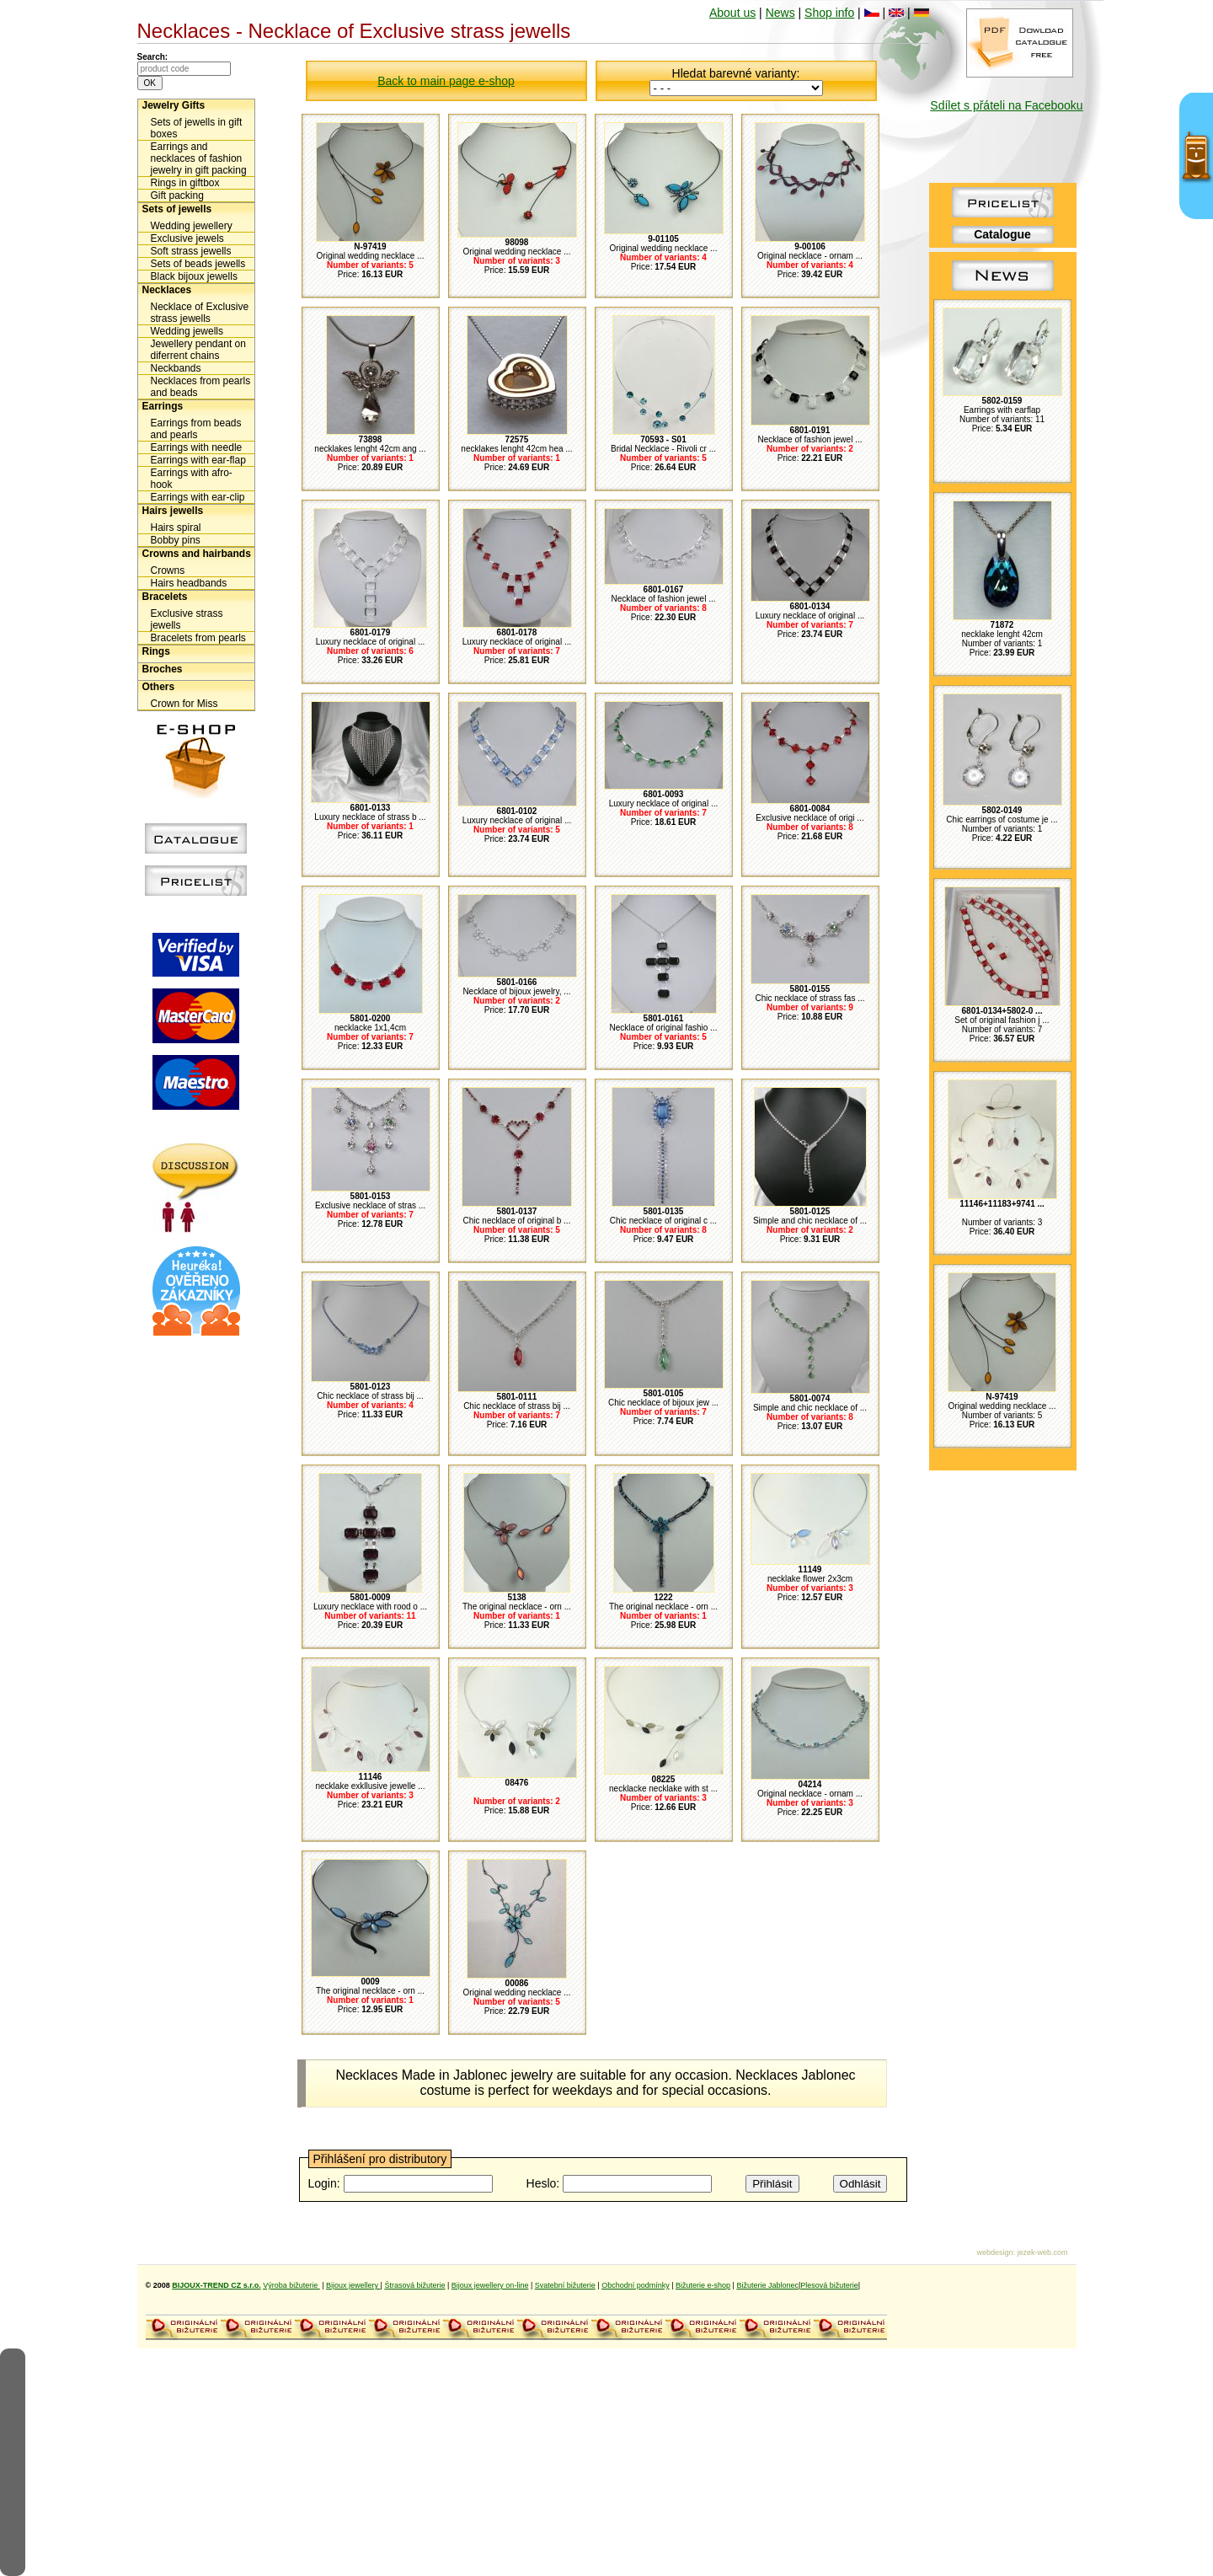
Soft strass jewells (191, 251)
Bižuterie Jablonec (767, 2285)
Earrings (163, 406)
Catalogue (1002, 234)
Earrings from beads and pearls (196, 429)
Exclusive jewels (187, 238)
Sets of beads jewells (198, 264)
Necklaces (167, 290)
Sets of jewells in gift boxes (197, 128)
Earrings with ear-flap (198, 460)
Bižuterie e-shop (703, 2285)
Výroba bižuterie (291, 2285)
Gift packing (177, 195)
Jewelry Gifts (174, 105)
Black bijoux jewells (194, 276)
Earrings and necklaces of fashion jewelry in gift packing (199, 158)
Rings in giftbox (185, 183)
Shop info (829, 12)
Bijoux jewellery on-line (490, 2285)
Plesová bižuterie (829, 2285)
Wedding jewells (187, 331)
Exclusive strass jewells (187, 619)
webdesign (994, 2252)
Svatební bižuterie (565, 2285)
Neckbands (176, 368)
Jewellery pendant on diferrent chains (198, 349)
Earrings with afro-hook (191, 478)
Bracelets (165, 596)
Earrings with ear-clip (198, 497)
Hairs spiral (176, 527)
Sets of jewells (177, 209)
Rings (156, 651)
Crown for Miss (184, 704)
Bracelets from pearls (198, 638)
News (780, 12)
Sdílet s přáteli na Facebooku (1006, 105)
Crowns (168, 570)
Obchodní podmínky (635, 2285)
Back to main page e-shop (446, 81)
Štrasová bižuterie (414, 2285)
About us (732, 12)
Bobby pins (175, 540)
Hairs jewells (173, 511)
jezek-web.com (1042, 2252)
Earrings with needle (197, 447)
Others (158, 687)
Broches (162, 669)
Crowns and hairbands (196, 554)
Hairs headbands (189, 583)
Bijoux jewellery (353, 2285)
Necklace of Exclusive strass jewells (200, 312)
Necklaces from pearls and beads (201, 387)
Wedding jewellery (191, 226)
